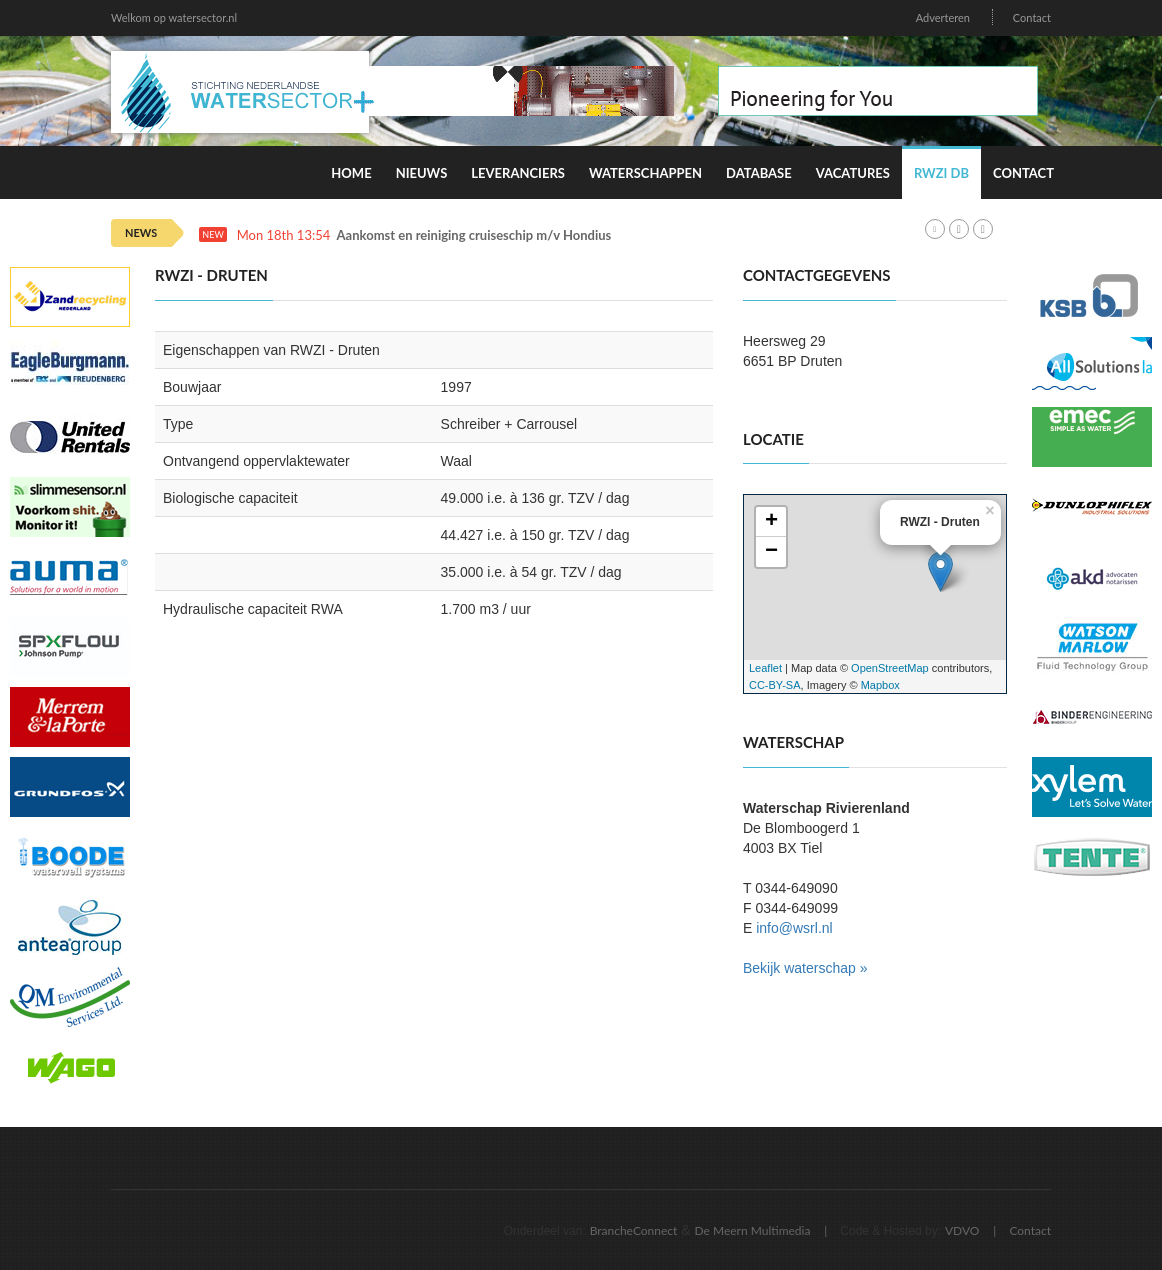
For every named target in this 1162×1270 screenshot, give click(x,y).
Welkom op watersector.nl (174, 17)
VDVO (962, 1230)
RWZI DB (941, 173)
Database (759, 173)
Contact (1032, 17)
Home (351, 173)
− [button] (771, 552)
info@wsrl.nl (794, 928)
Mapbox (880, 685)
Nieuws (422, 173)
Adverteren (943, 17)
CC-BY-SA (775, 685)
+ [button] (771, 522)
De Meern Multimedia (753, 1230)
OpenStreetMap (890, 668)
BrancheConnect (634, 1230)
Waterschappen (645, 173)
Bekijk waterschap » (805, 968)
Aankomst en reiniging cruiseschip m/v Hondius (474, 235)
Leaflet (765, 668)
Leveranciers (518, 173)
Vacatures (853, 173)
